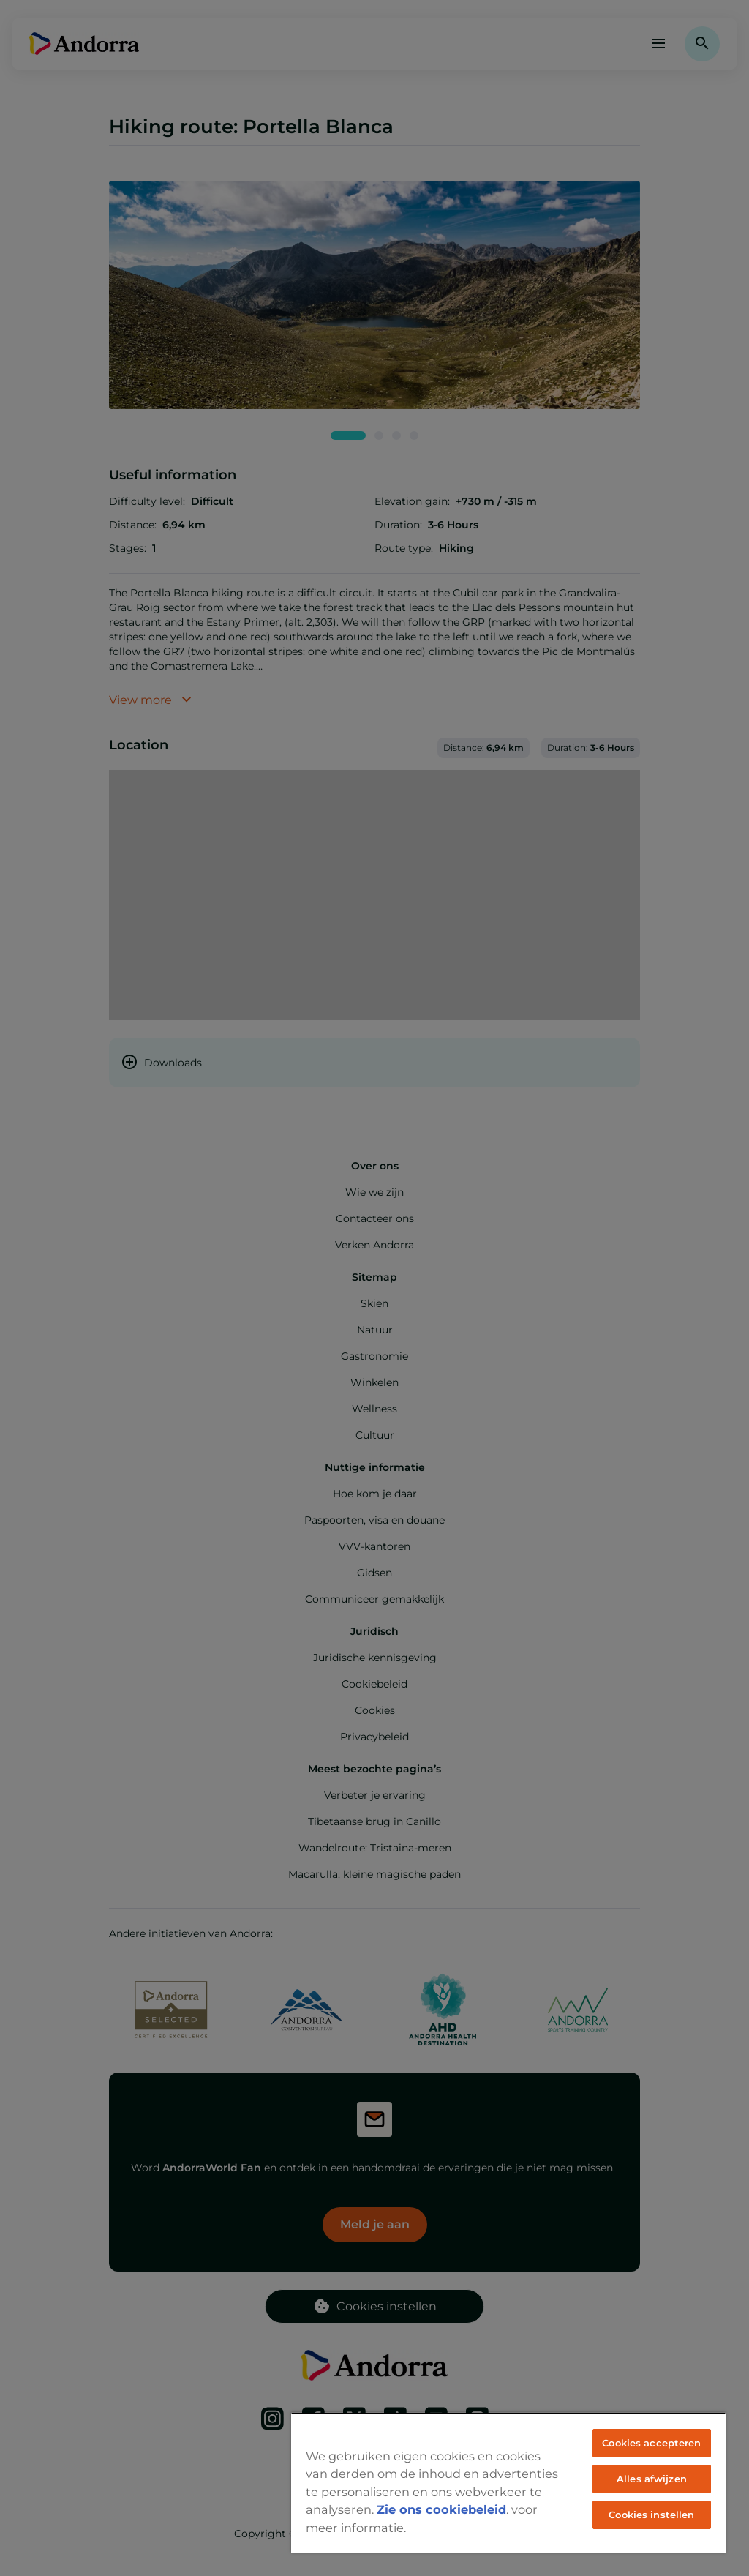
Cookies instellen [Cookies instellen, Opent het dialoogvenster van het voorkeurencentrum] (651, 2514)
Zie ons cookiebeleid (441, 2509)
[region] (508, 2482)
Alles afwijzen (652, 2479)
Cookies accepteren (651, 2443)
